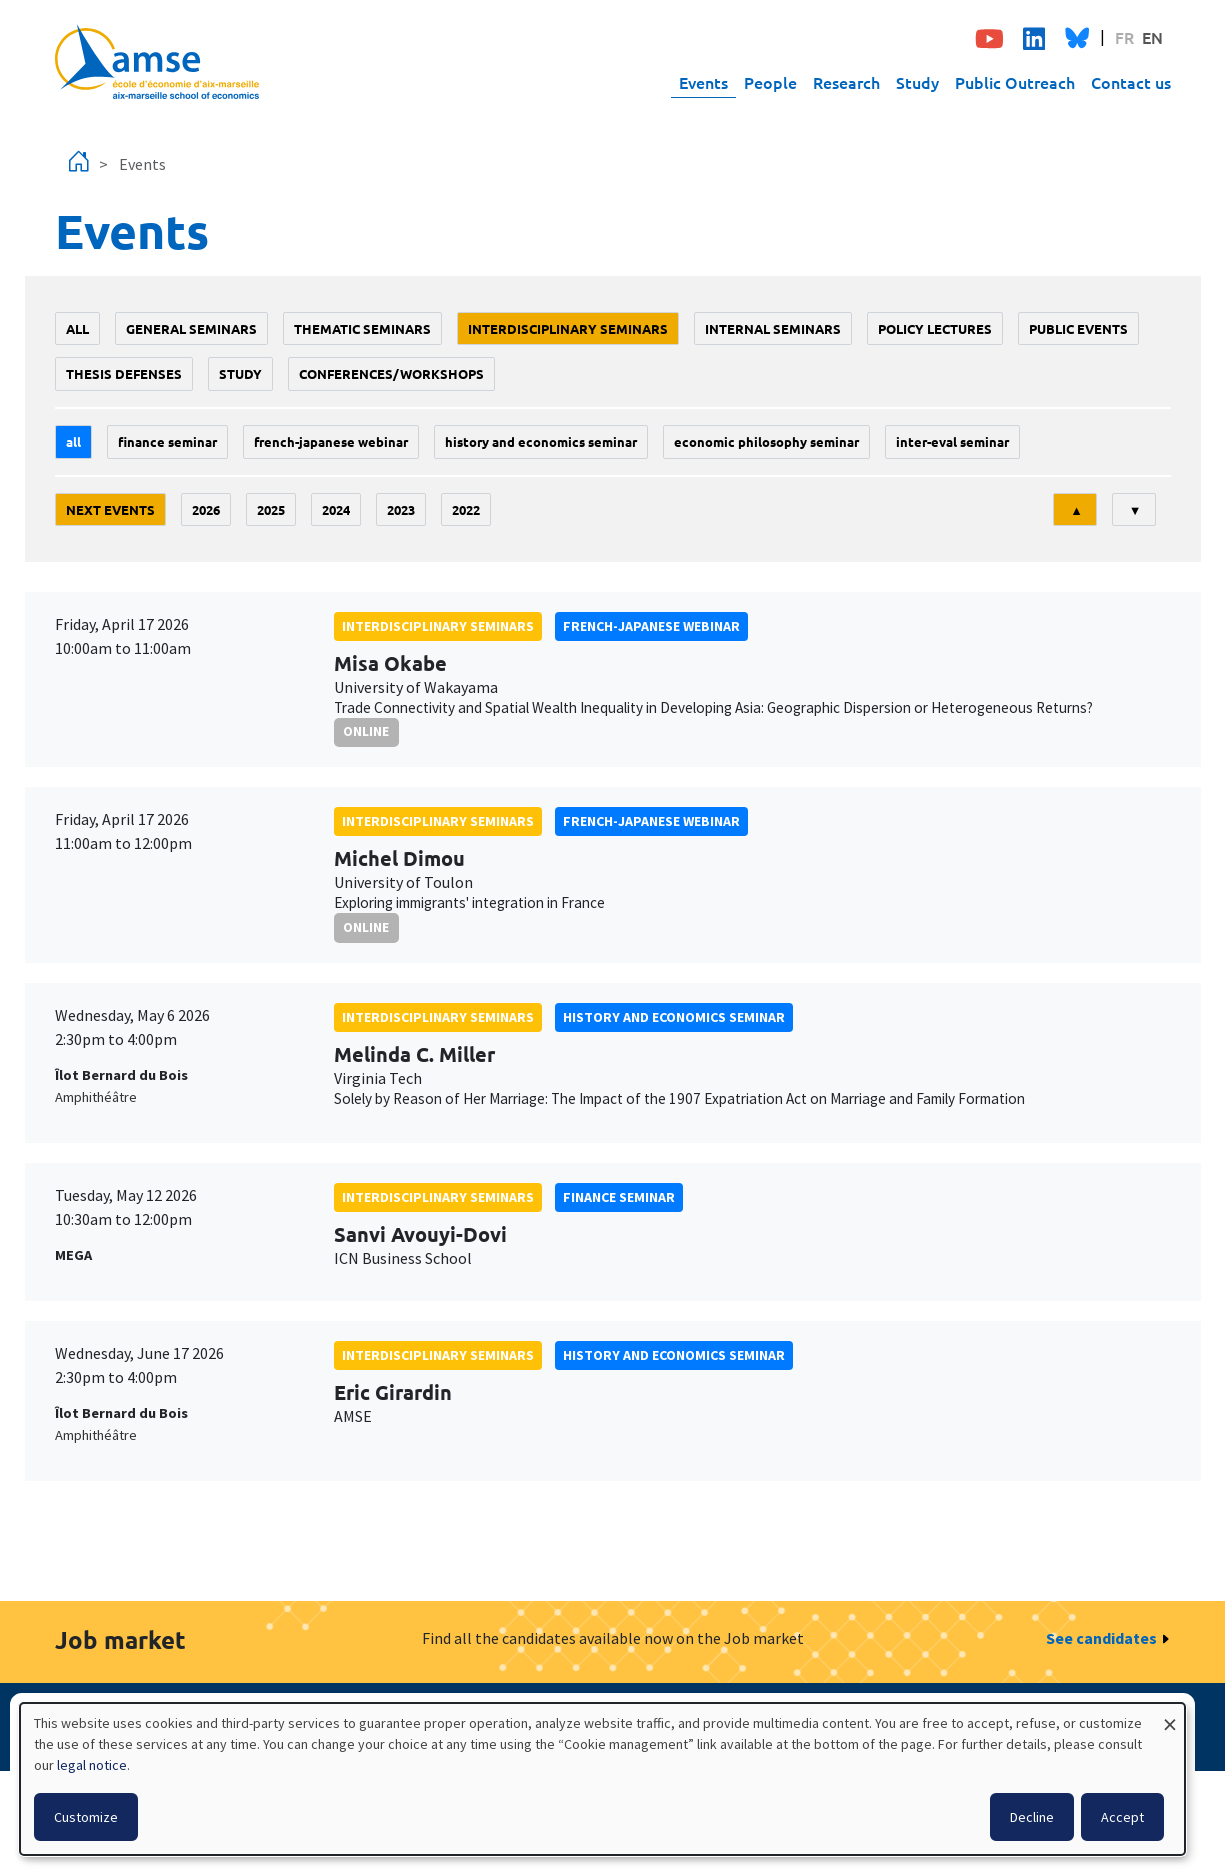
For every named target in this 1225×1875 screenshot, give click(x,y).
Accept (1122, 1817)
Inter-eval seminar (952, 441)
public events (1078, 328)
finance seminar (167, 441)
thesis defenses (124, 373)
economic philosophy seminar (766, 441)
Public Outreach (1015, 82)
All (77, 328)
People (770, 82)
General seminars (191, 328)
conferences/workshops (391, 373)
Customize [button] (86, 1817)
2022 (466, 509)
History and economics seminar (541, 441)
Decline (1032, 1817)
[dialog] (602, 1779)
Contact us (1131, 82)
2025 (271, 509)
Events (703, 82)
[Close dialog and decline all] (1170, 1715)
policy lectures (935, 328)
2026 (206, 509)
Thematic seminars (362, 328)
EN (1152, 37)
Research (846, 82)
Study (917, 82)
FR (1124, 37)
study (240, 373)
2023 (401, 509)
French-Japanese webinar (331, 441)
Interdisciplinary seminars (568, 328)
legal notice (92, 1765)
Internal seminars (773, 328)
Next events (110, 509)
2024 (336, 509)
